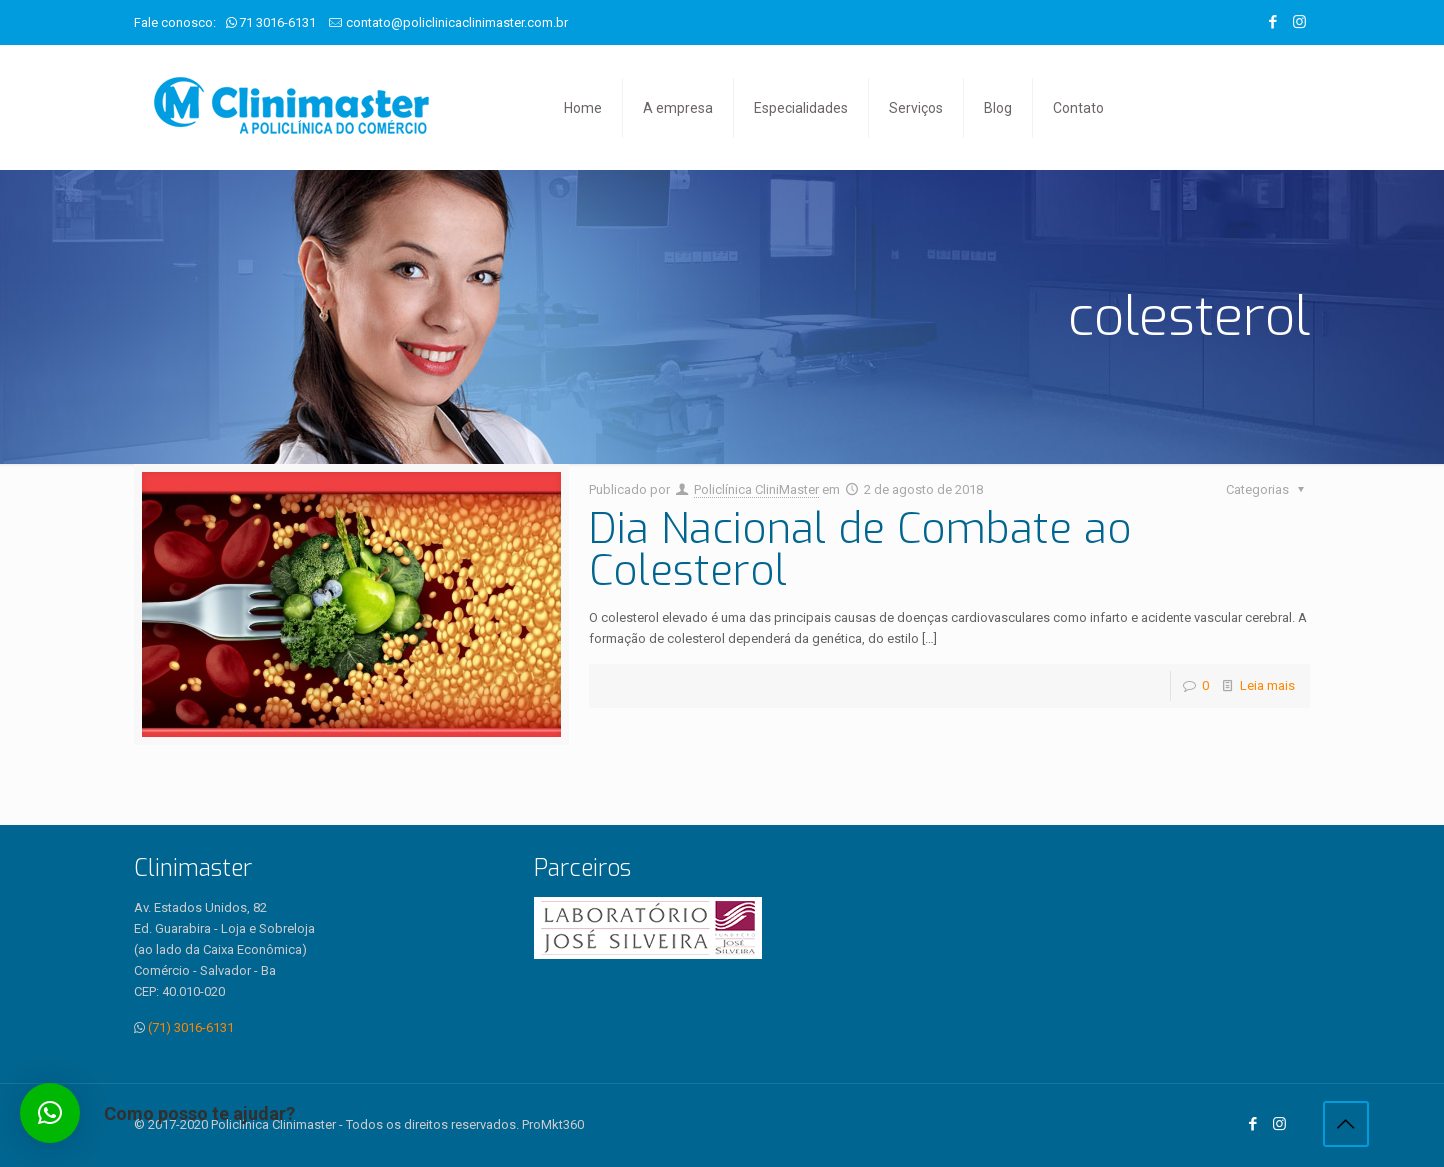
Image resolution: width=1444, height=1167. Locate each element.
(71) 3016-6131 (191, 1027)
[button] (50, 1113)
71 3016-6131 (277, 22)
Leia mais (1267, 685)
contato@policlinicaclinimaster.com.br (457, 22)
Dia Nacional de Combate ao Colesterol (860, 550)
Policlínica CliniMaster (756, 489)
